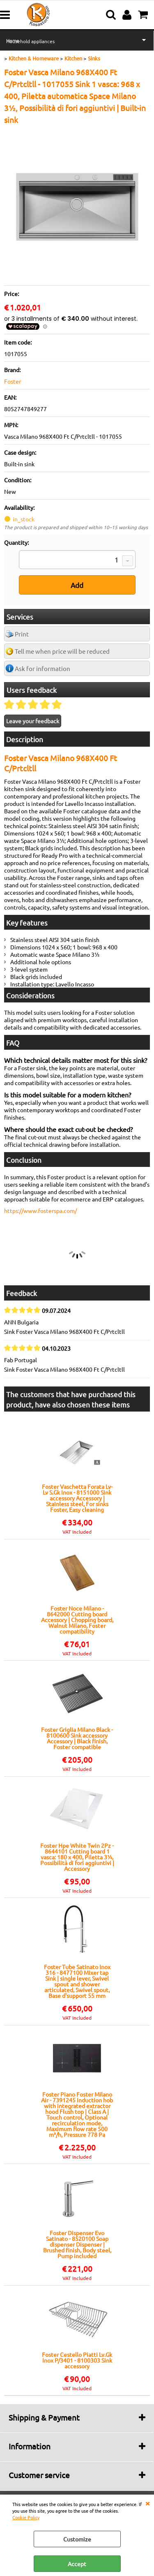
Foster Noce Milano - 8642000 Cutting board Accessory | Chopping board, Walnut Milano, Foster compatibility (77, 1619)
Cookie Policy (25, 2517)
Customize (77, 2539)
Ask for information (42, 668)
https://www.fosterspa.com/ (40, 1210)
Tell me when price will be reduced (62, 651)
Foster (12, 381)
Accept (77, 2563)
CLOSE (147, 2503)
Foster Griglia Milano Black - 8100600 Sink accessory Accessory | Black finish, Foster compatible (77, 1738)
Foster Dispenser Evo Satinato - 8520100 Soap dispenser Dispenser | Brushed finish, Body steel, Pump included (77, 2244)
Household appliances (30, 41)
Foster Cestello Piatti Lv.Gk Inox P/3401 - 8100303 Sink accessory (77, 2360)
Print (22, 634)
